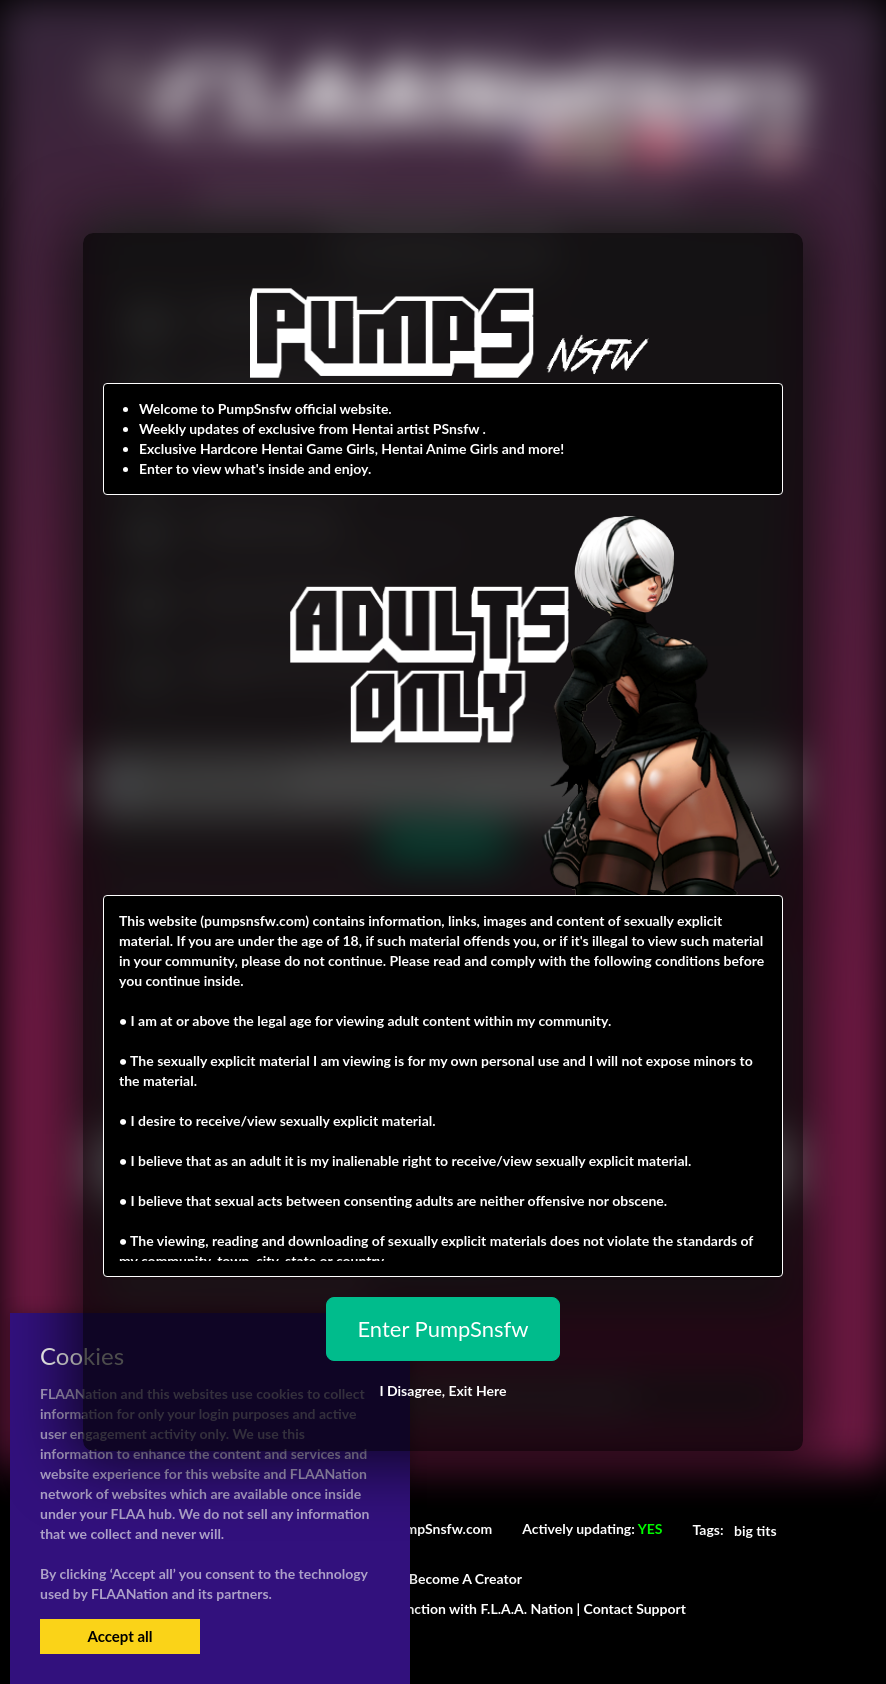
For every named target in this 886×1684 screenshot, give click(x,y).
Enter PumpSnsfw (442, 1328)
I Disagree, (442, 1390)
